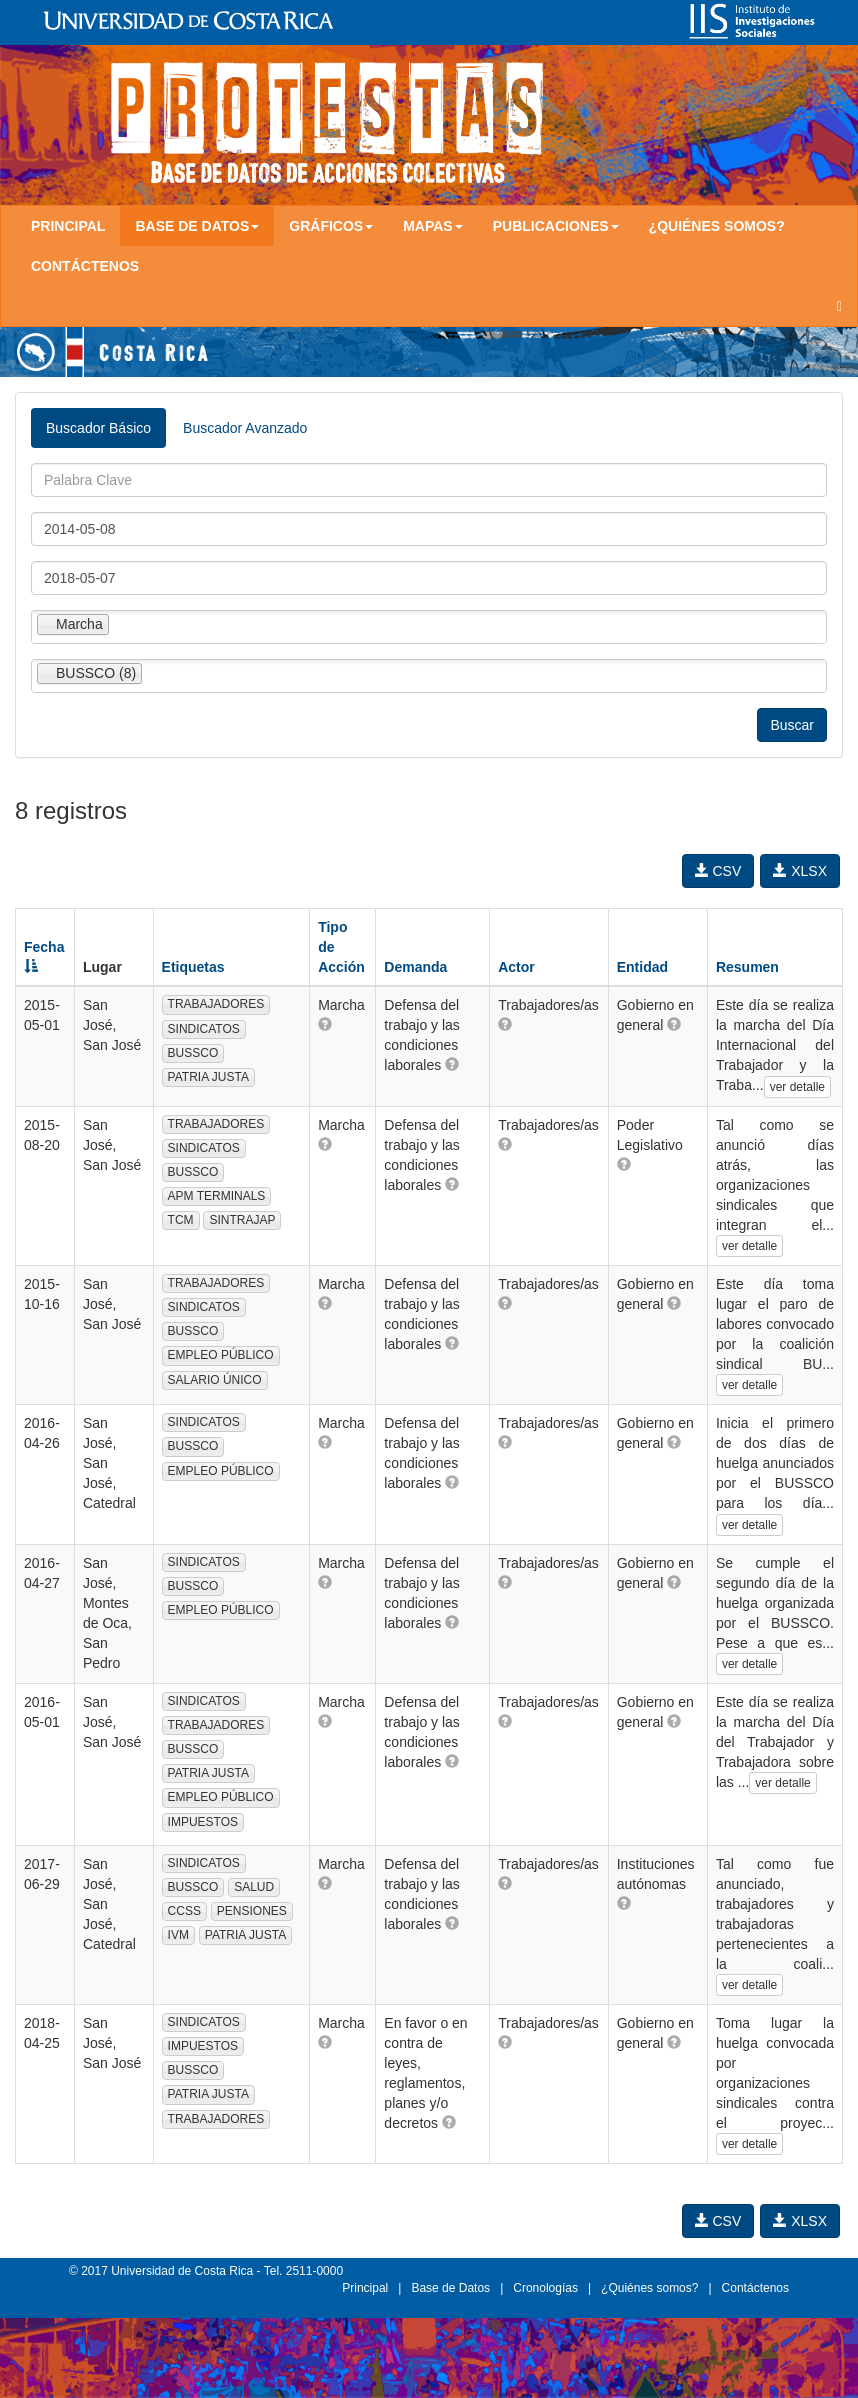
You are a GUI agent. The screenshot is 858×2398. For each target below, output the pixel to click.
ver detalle (797, 1087)
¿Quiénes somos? (717, 226)
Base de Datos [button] (197, 226)
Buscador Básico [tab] (98, 428)
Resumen (747, 967)
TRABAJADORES (216, 1004)
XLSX (800, 871)
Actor (516, 967)
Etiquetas (193, 967)
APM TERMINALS (217, 1196)
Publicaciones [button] (556, 226)
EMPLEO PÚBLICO (221, 1355)
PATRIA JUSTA (208, 1077)
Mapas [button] (433, 226)
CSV (718, 871)
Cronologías (545, 2288)
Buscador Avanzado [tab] (245, 428)
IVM (178, 1935)
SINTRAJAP (242, 1220)
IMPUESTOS (203, 1822)
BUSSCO (193, 1053)
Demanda (415, 967)
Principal (68, 226)
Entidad (642, 967)
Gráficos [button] (331, 226)
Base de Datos (450, 2288)
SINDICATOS (204, 1029)
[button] (325, 1024)
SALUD (254, 1887)
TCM (181, 1220)
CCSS (184, 1911)
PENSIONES (252, 1911)
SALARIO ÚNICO (215, 1380)
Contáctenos (85, 266)
